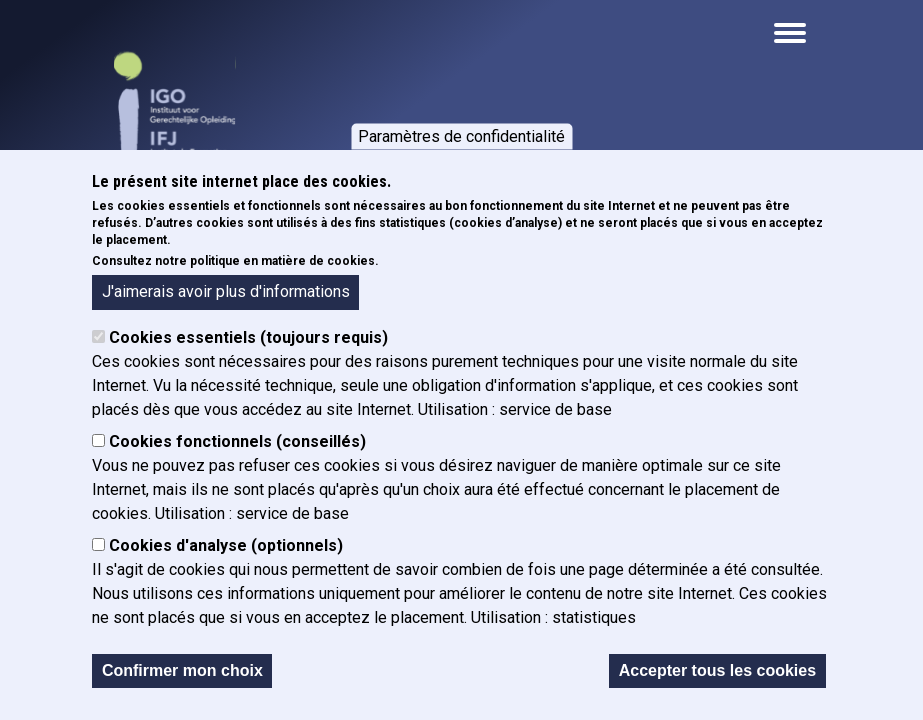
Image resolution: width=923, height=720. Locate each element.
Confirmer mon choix (182, 672)
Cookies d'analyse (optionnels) (226, 547)
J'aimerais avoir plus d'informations (226, 293)
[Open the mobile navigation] (790, 33)
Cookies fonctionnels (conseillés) (237, 443)
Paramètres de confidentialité (461, 137)
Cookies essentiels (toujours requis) (248, 339)
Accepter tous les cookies (717, 672)
